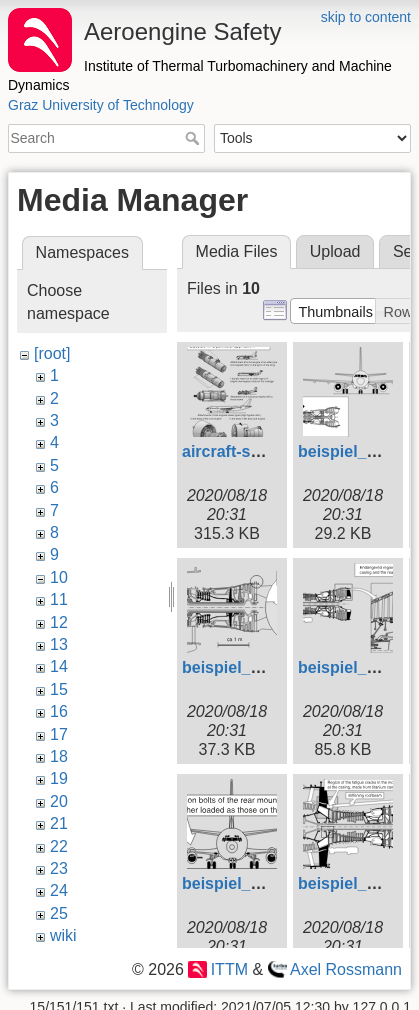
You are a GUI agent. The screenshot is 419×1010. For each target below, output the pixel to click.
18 (59, 756)
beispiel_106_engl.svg (266, 883)
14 (59, 666)
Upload (335, 251)
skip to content (366, 17)
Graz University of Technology (101, 105)
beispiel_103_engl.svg (266, 667)
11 (59, 599)
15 (59, 689)
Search (194, 138)
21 (59, 823)
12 (59, 622)
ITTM (229, 969)
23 (59, 868)
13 (59, 644)
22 (59, 846)
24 (59, 890)
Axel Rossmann (346, 969)
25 (59, 913)
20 (59, 801)
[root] (52, 353)
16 (59, 711)
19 (59, 778)
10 (59, 577)
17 (59, 734)
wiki (63, 935)
